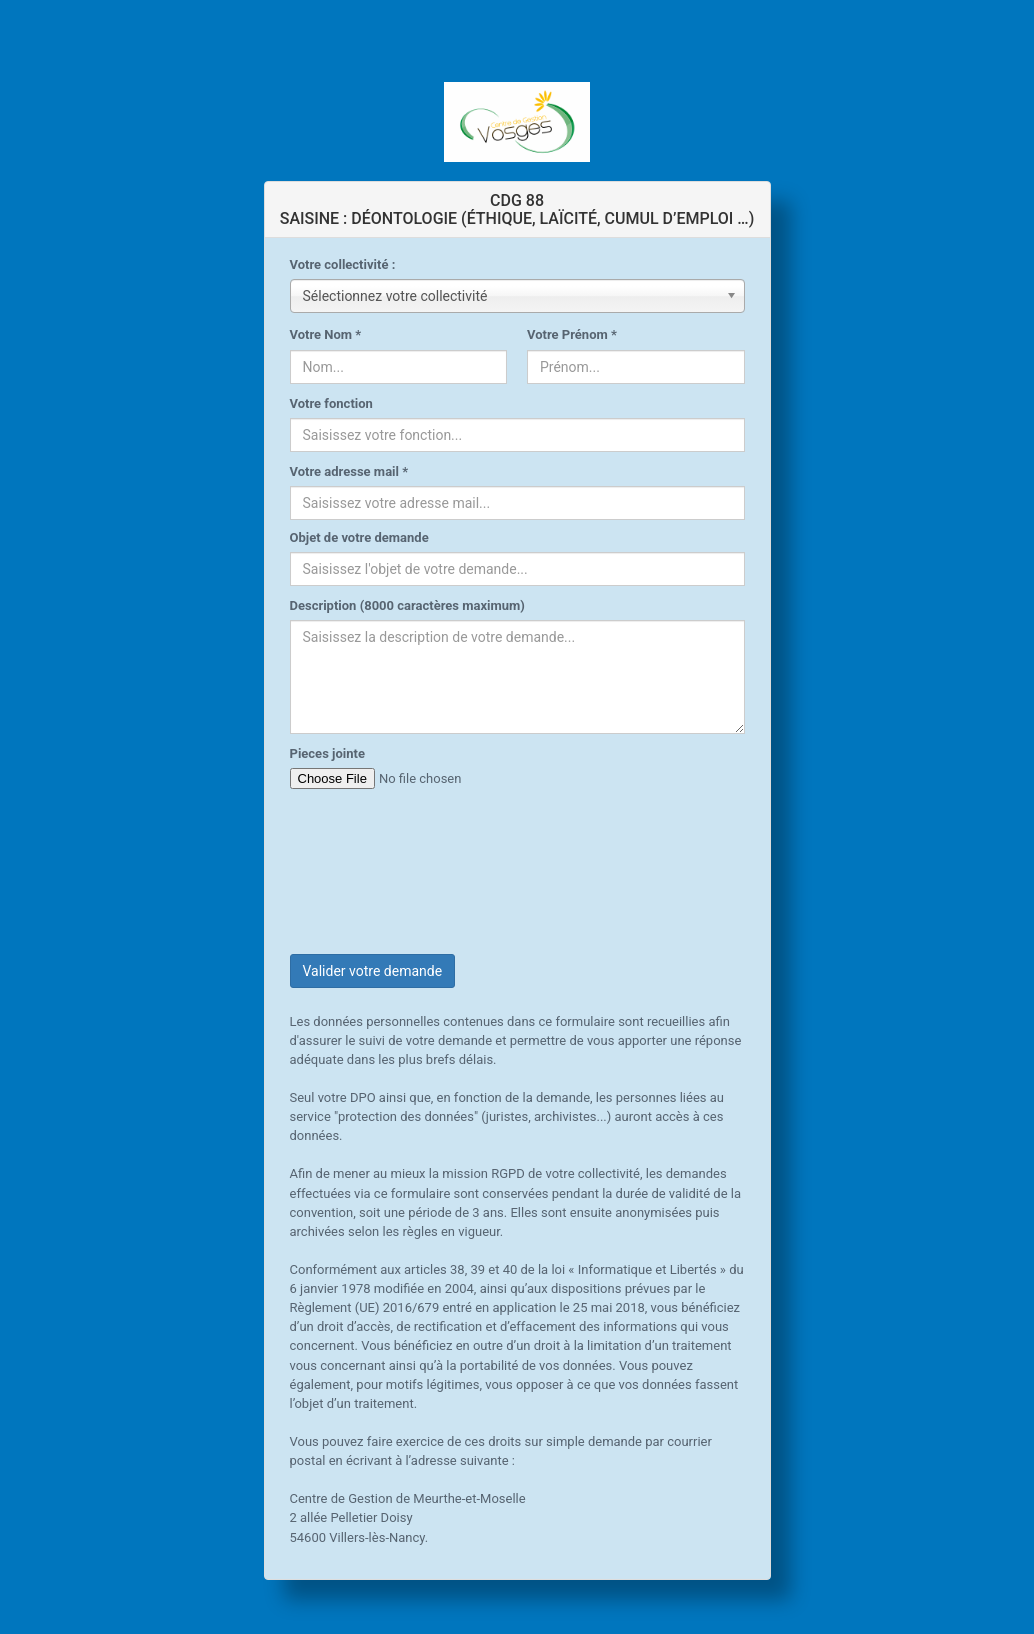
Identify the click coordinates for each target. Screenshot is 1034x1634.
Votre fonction (331, 403)
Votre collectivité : (343, 264)
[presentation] (442, 857)
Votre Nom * (326, 334)
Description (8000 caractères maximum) (407, 605)
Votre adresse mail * (349, 471)
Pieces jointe (327, 753)
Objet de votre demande (359, 537)
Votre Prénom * (572, 334)
